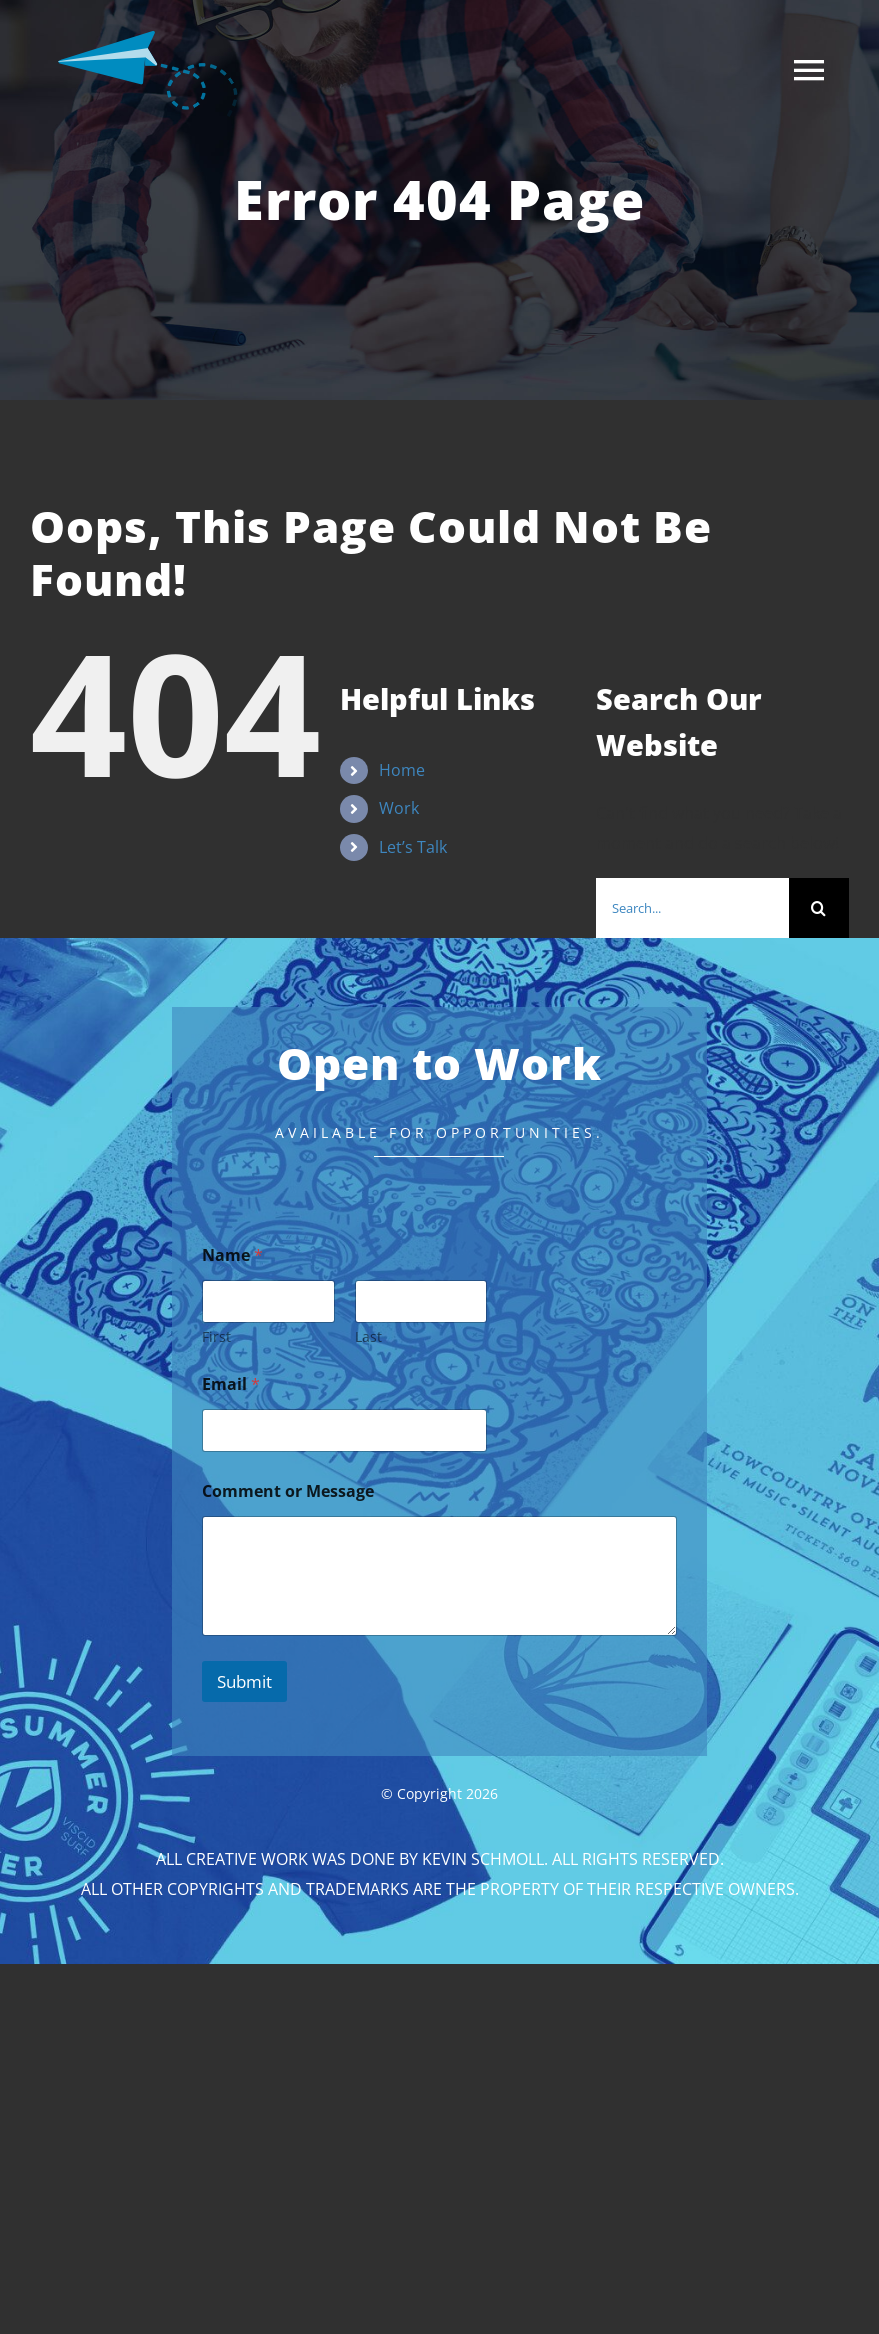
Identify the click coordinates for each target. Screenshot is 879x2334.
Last (367, 1336)
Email (231, 1384)
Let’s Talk (413, 847)
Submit (244, 1681)
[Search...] (692, 908)
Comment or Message (288, 1491)
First (216, 1336)
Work (399, 808)
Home (402, 770)
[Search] (819, 908)
